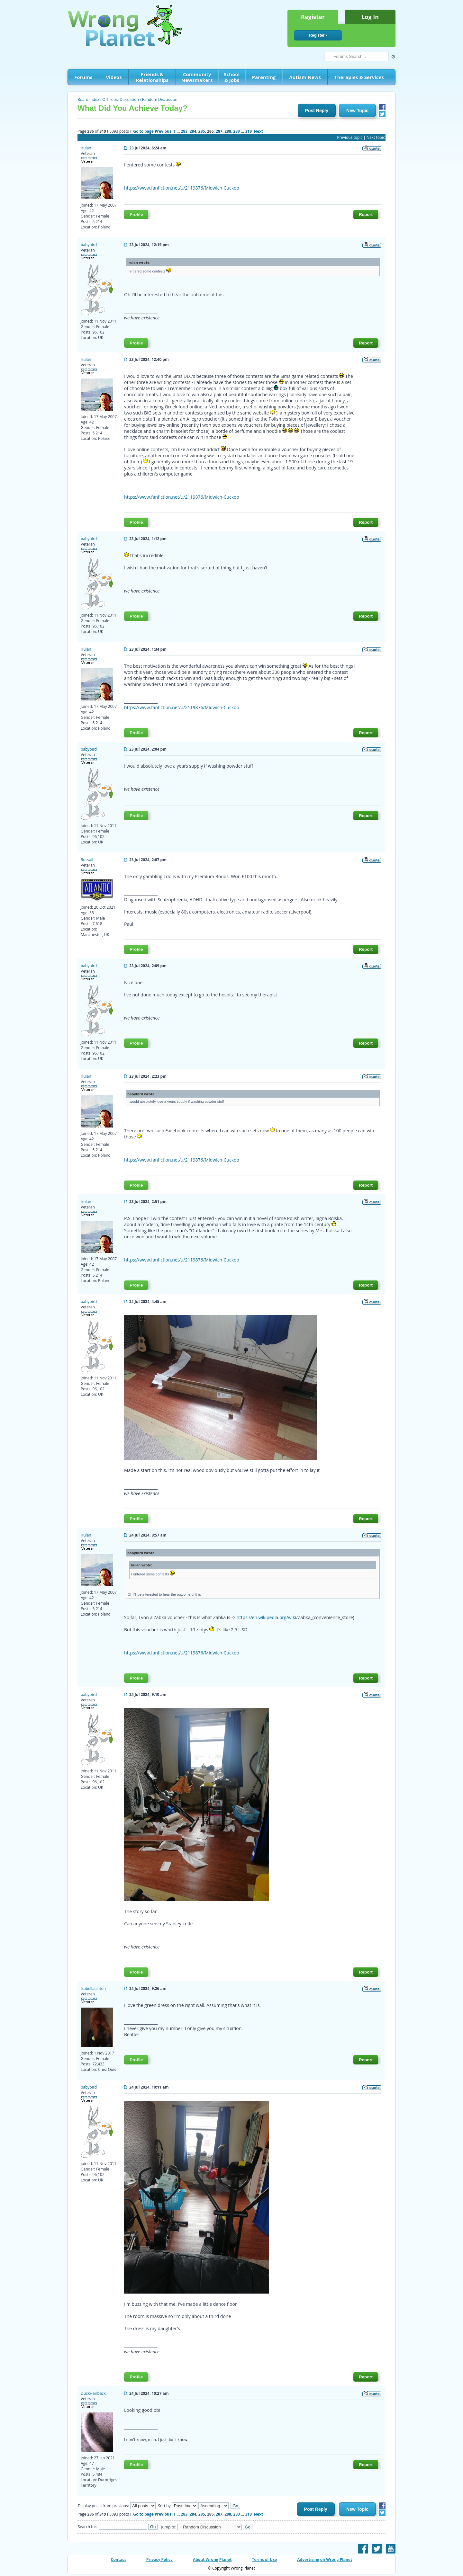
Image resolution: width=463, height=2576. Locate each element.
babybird (89, 244)
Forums (83, 77)
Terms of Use (264, 2559)
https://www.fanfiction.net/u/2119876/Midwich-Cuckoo (181, 188)
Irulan (86, 148)
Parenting (264, 77)
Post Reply (316, 110)
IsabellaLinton (93, 1988)
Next (258, 131)
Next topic (376, 137)
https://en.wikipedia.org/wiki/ (267, 1617)
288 (227, 131)
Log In (370, 17)
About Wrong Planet (212, 2559)
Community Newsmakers (197, 77)
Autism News (305, 77)
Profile (136, 214)
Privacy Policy (159, 2559)
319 (248, 131)
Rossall (87, 859)
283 (184, 131)
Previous (163, 131)
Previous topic (349, 137)
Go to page (143, 131)
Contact (118, 2559)
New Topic (357, 110)
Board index (88, 99)
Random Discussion (159, 99)
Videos (114, 77)
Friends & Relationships (152, 77)
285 (201, 131)
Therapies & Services (359, 77)
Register (313, 17)
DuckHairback (93, 2393)
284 (193, 131)
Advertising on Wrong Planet (324, 2559)
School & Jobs (232, 77)
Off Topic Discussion (121, 99)
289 (236, 131)
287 (219, 131)
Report (366, 214)
